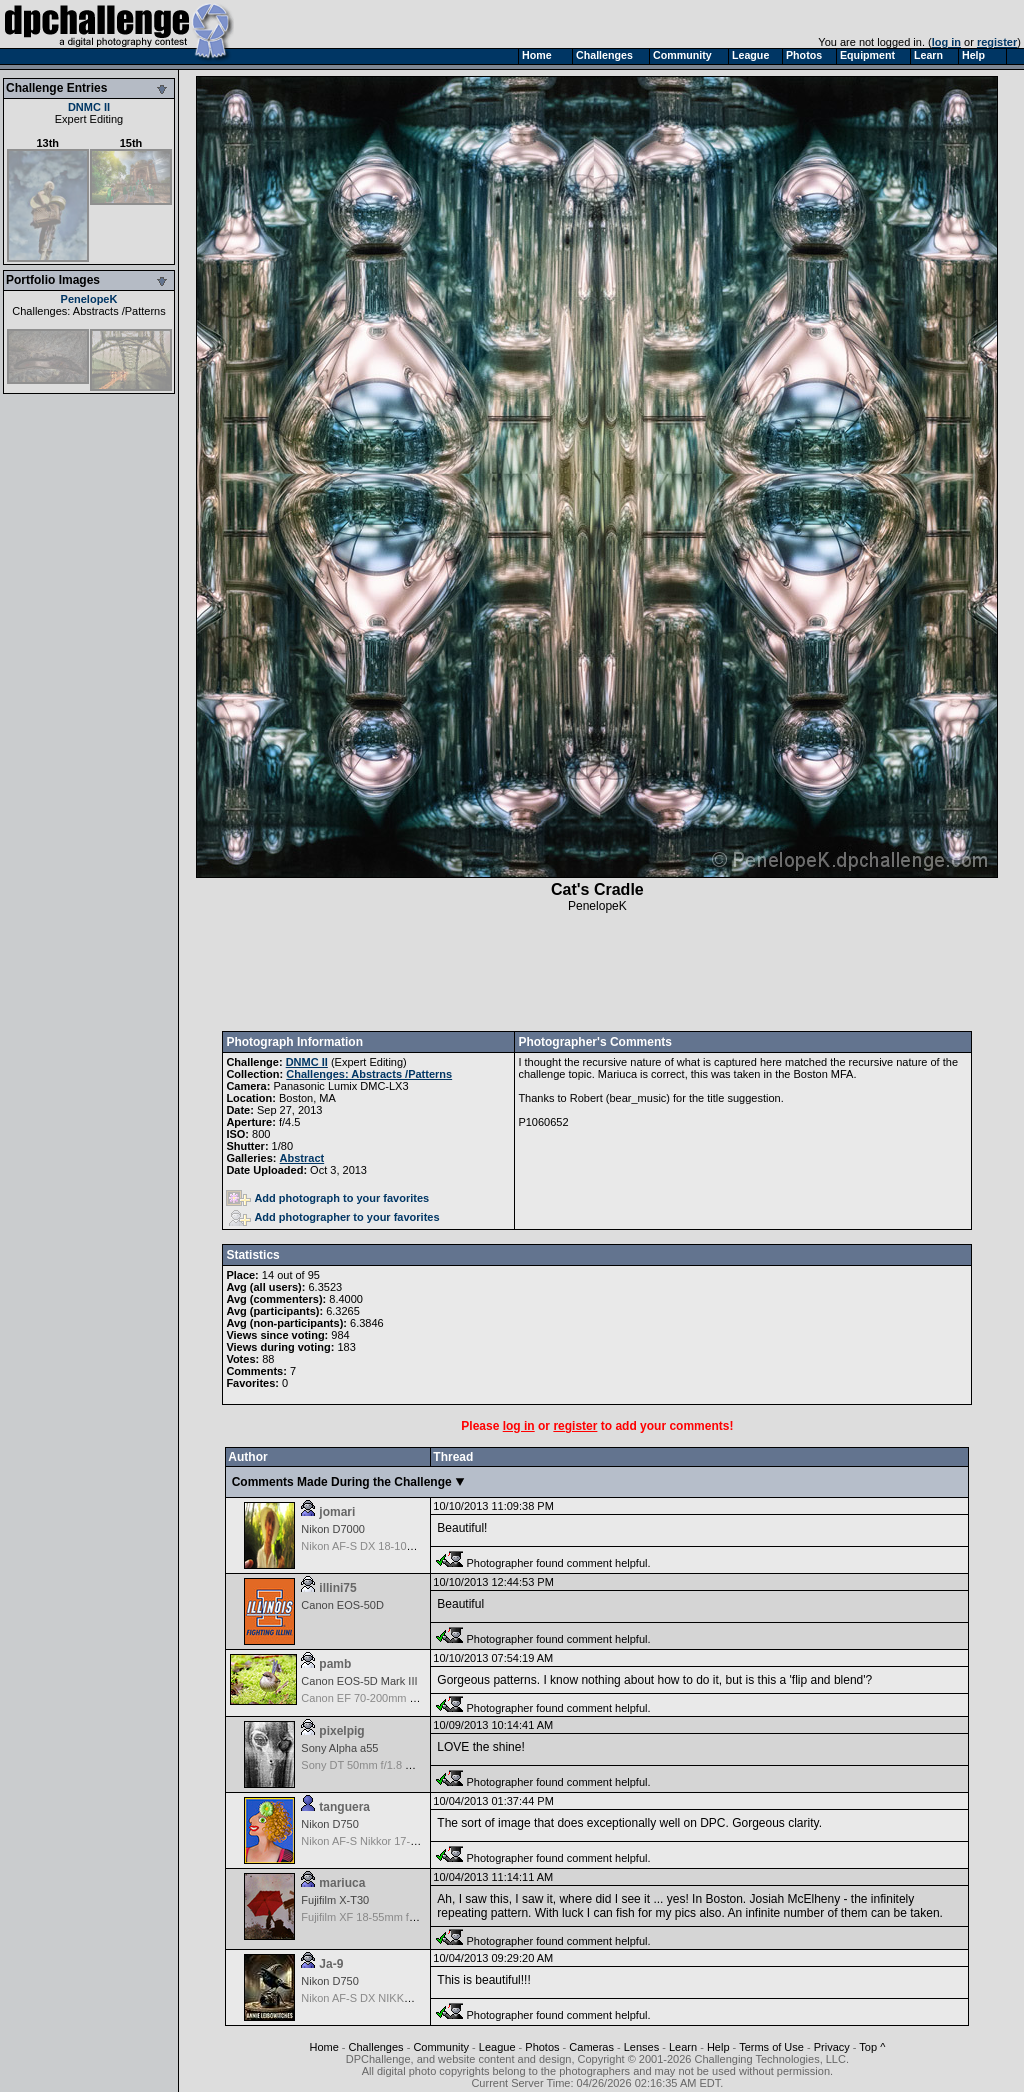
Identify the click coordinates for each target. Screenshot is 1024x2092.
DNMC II (89, 107)
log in (946, 42)
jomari (337, 1512)
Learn (683, 2047)
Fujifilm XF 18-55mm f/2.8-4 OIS (380, 1917)
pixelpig (341, 1731)
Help (718, 2047)
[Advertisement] (597, 972)
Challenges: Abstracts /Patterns (88, 311)
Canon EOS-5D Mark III (359, 1681)
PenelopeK (89, 299)
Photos (542, 2047)
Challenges (376, 2047)
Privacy (832, 2047)
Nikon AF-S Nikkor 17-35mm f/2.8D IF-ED (403, 1841)
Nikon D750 (329, 1824)
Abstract (302, 1158)
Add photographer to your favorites (334, 1217)
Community (441, 2047)
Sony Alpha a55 (339, 1748)
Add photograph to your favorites (327, 1198)
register (997, 42)
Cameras (591, 2047)
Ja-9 (331, 1964)
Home (323, 2047)
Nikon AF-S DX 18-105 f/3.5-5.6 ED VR (396, 1546)
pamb (335, 1664)
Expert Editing (89, 119)
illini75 (337, 1588)
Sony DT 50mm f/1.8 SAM (365, 1765)
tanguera (344, 1807)
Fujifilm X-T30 (335, 1900)
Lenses (641, 2047)
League (497, 2047)
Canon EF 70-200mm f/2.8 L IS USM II (395, 1698)
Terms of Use (771, 2047)
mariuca (342, 1883)
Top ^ (872, 2047)
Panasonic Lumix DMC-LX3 (340, 1086)
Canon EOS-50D (342, 1605)
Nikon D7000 (333, 1529)
